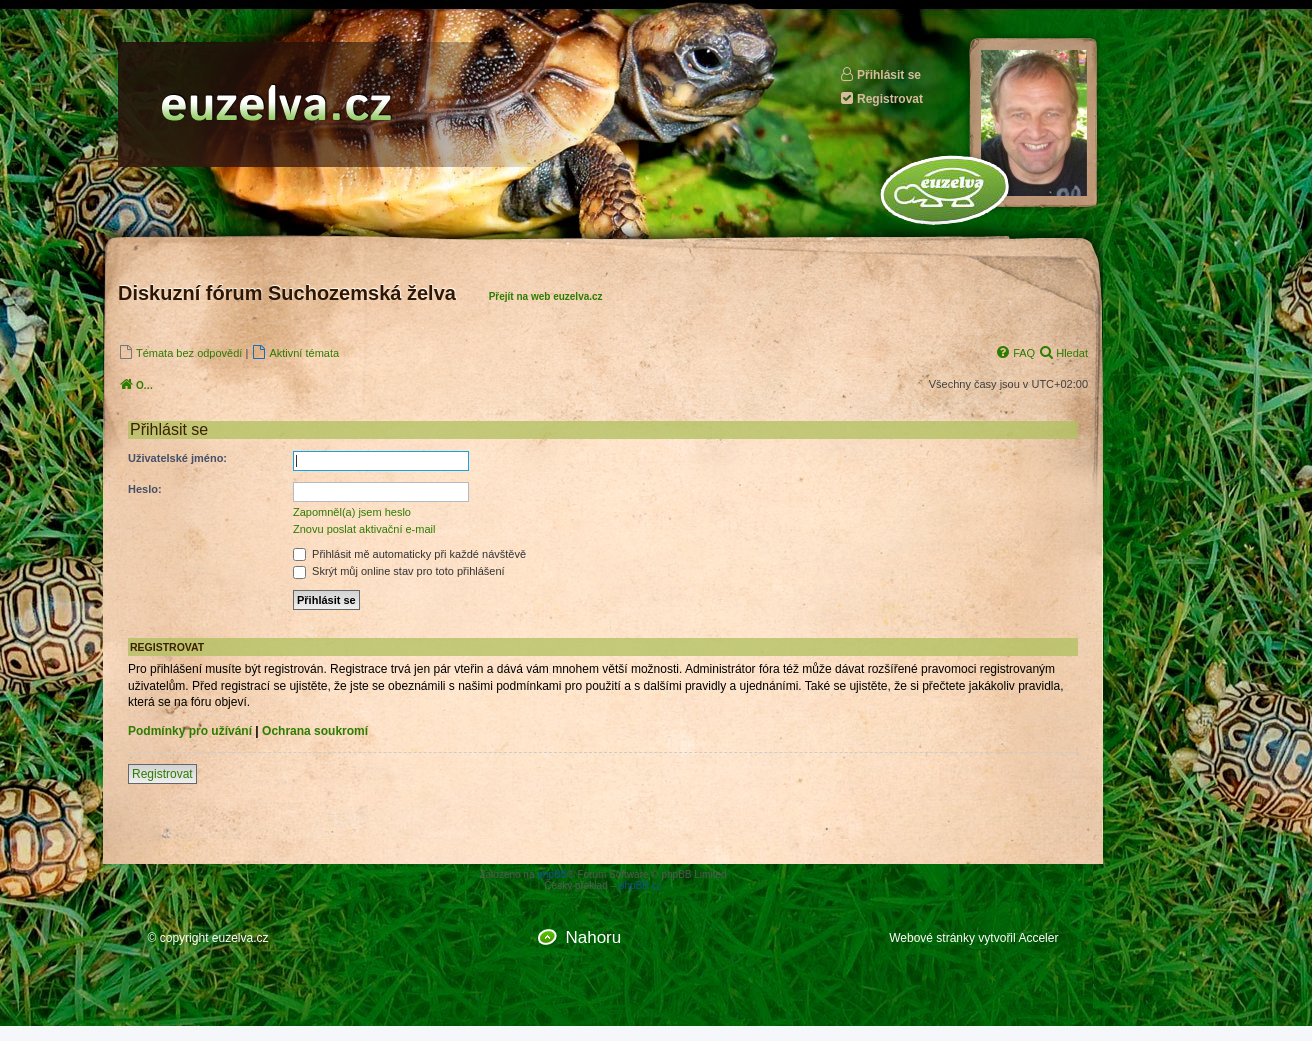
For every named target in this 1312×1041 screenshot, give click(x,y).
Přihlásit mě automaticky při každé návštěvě (409, 554)
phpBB (552, 874)
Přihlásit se (880, 74)
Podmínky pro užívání (190, 731)
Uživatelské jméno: (177, 458)
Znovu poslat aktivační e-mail (364, 529)
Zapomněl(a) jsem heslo (352, 512)
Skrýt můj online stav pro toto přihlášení (399, 571)
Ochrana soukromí (315, 731)
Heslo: (145, 489)
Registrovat (881, 98)
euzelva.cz (240, 938)
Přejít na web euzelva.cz (546, 296)
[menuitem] (180, 352)
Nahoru (593, 937)
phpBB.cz (640, 885)
